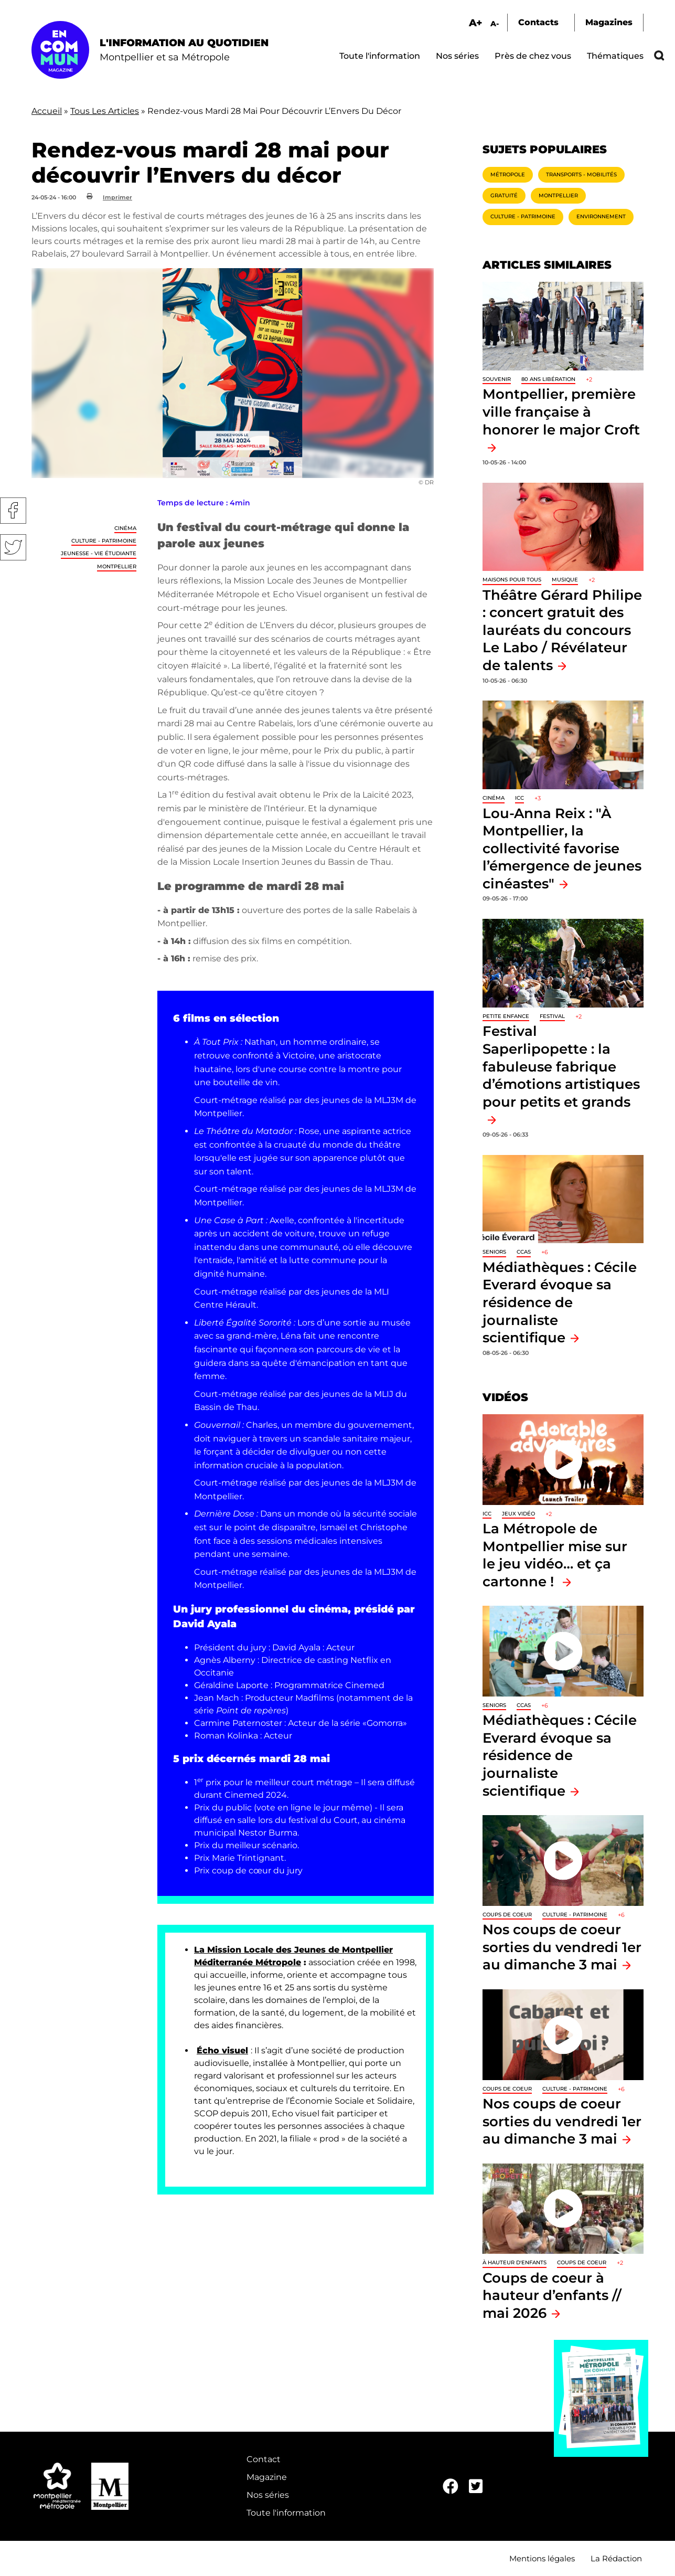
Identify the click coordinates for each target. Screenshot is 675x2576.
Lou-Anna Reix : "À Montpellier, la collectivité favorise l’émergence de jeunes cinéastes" (562, 848)
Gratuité (504, 195)
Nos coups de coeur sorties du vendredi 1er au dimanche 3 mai (562, 1947)
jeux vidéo (518, 1514)
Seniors (494, 1252)
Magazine (267, 2477)
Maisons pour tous (512, 579)
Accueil (46, 111)
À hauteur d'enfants (515, 2262)
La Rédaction (616, 2558)
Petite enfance (506, 1016)
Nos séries (457, 56)
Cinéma (125, 528)
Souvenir (497, 379)
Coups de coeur (507, 1914)
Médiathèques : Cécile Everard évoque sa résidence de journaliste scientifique (560, 1302)
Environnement (601, 216)
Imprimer (117, 197)
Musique (565, 579)
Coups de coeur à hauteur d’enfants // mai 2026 (552, 2295)
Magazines (609, 22)
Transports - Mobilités (581, 174)
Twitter (13, 547)
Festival (552, 1016)
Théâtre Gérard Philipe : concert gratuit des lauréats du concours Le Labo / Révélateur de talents (562, 630)
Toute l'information (379, 56)
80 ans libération (548, 379)
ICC (519, 798)
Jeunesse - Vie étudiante (98, 553)
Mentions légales (542, 2558)
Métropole (507, 174)
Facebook (13, 510)
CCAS (524, 1252)
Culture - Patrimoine (103, 541)
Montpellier (116, 566)
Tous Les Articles (104, 111)
